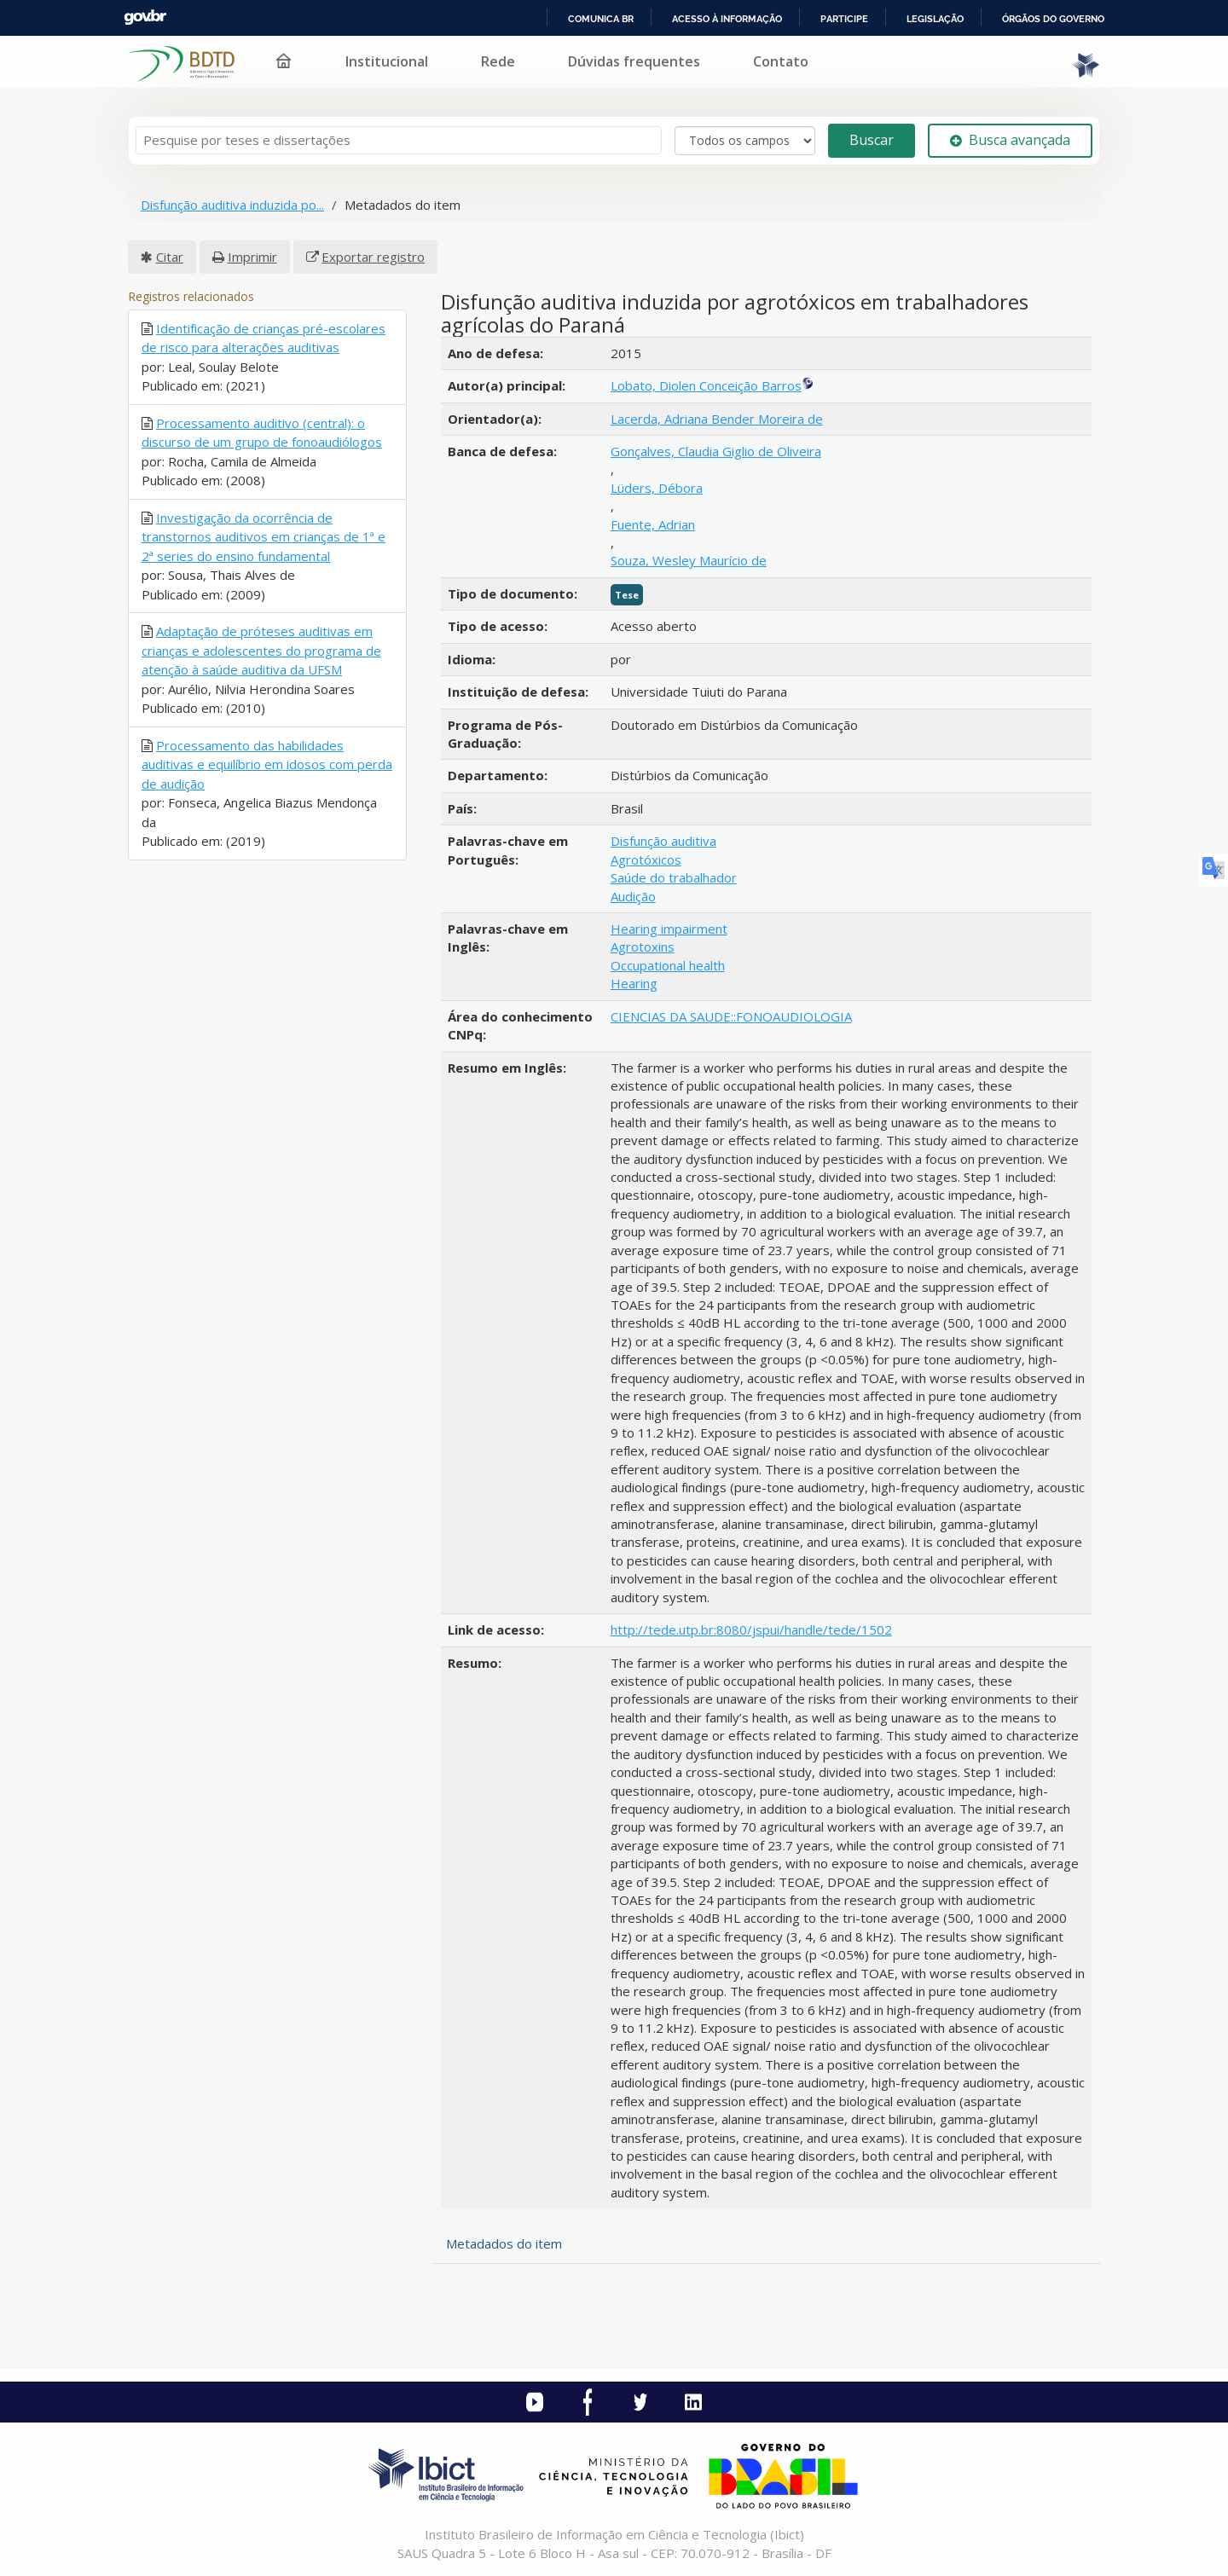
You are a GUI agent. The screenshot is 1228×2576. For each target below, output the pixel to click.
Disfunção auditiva (663, 840)
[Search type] (745, 140)
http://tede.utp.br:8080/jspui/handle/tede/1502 (751, 1629)
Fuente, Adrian (653, 524)
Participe (844, 19)
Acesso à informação (727, 19)
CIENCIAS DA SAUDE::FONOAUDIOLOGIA (731, 1016)
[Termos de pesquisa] (399, 140)
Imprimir (252, 256)
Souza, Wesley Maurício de (689, 560)
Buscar (871, 139)
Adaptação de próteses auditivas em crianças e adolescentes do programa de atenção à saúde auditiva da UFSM (261, 650)
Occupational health (668, 965)
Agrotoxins (643, 946)
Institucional (386, 61)
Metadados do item (504, 2243)
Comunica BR (601, 19)
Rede (498, 61)
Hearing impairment (669, 928)
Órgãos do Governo (1053, 19)
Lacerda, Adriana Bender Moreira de (717, 418)
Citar (169, 256)
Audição (633, 896)
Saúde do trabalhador (674, 877)
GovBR (145, 17)
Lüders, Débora (657, 487)
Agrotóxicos (646, 859)
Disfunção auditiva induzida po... (232, 204)
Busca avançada (1010, 139)
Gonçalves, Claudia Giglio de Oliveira (716, 451)
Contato (780, 61)
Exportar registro (373, 256)
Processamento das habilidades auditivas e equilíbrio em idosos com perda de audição (267, 764)
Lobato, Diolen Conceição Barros (706, 385)
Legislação (935, 19)
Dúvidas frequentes (634, 61)
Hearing (634, 983)
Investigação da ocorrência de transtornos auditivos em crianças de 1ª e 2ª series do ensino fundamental (263, 536)
